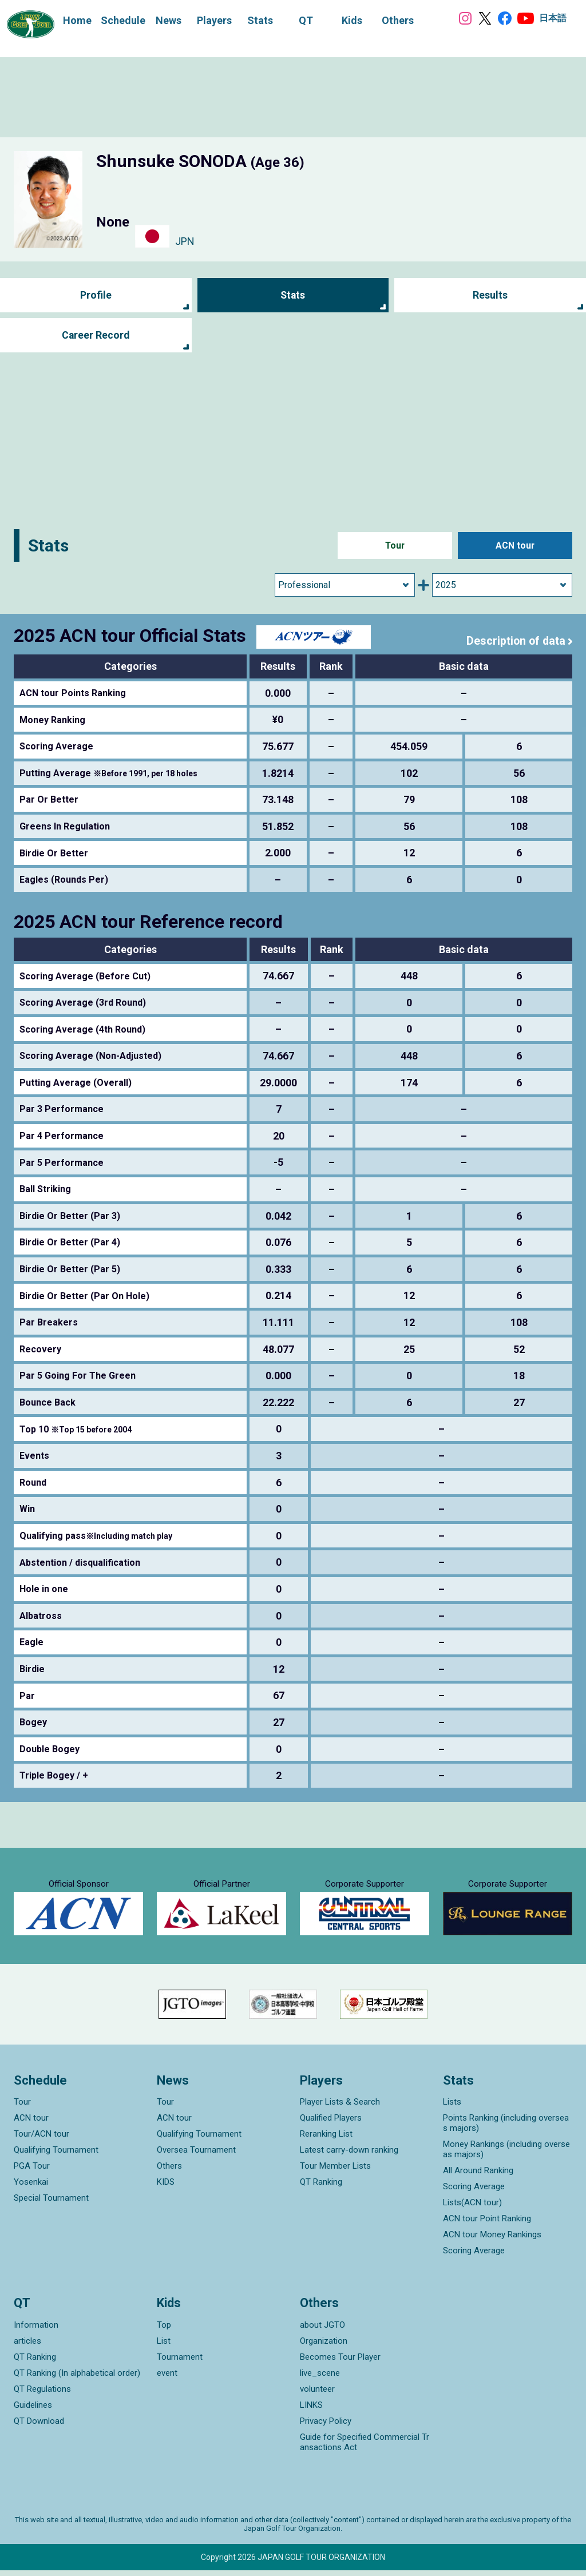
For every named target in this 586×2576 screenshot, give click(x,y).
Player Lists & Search (340, 2107)
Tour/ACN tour (41, 2139)
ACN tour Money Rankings (492, 2240)
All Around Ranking (478, 2176)
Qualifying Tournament (56, 2155)
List (164, 2346)
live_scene (320, 2378)
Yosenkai (31, 2187)
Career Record (95, 336)
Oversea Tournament (196, 2155)
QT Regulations (42, 2395)
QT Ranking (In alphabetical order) (77, 2378)
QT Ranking (321, 2187)
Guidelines (33, 2411)
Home (75, 20)
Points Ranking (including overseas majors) (506, 2128)
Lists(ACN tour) (472, 2208)
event (167, 2378)
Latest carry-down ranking (349, 2155)
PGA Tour (32, 2171)
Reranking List (326, 2139)
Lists (452, 2107)
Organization (323, 2346)
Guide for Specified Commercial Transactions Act (364, 2448)
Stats (293, 295)
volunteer (317, 2395)
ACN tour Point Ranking (487, 2224)
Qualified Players (331, 2123)
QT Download (39, 2427)
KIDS (166, 2187)
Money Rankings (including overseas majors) (506, 2155)
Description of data (515, 641)
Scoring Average (474, 2192)
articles (27, 2346)
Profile (96, 295)
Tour (395, 545)
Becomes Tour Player (340, 2362)
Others (169, 2171)
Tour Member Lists (335, 2171)
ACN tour (515, 545)
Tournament (180, 2362)
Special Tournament (51, 2203)
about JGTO (322, 2330)
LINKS (311, 2411)
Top (164, 2330)
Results (490, 295)
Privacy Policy (325, 2427)
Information (36, 2330)
